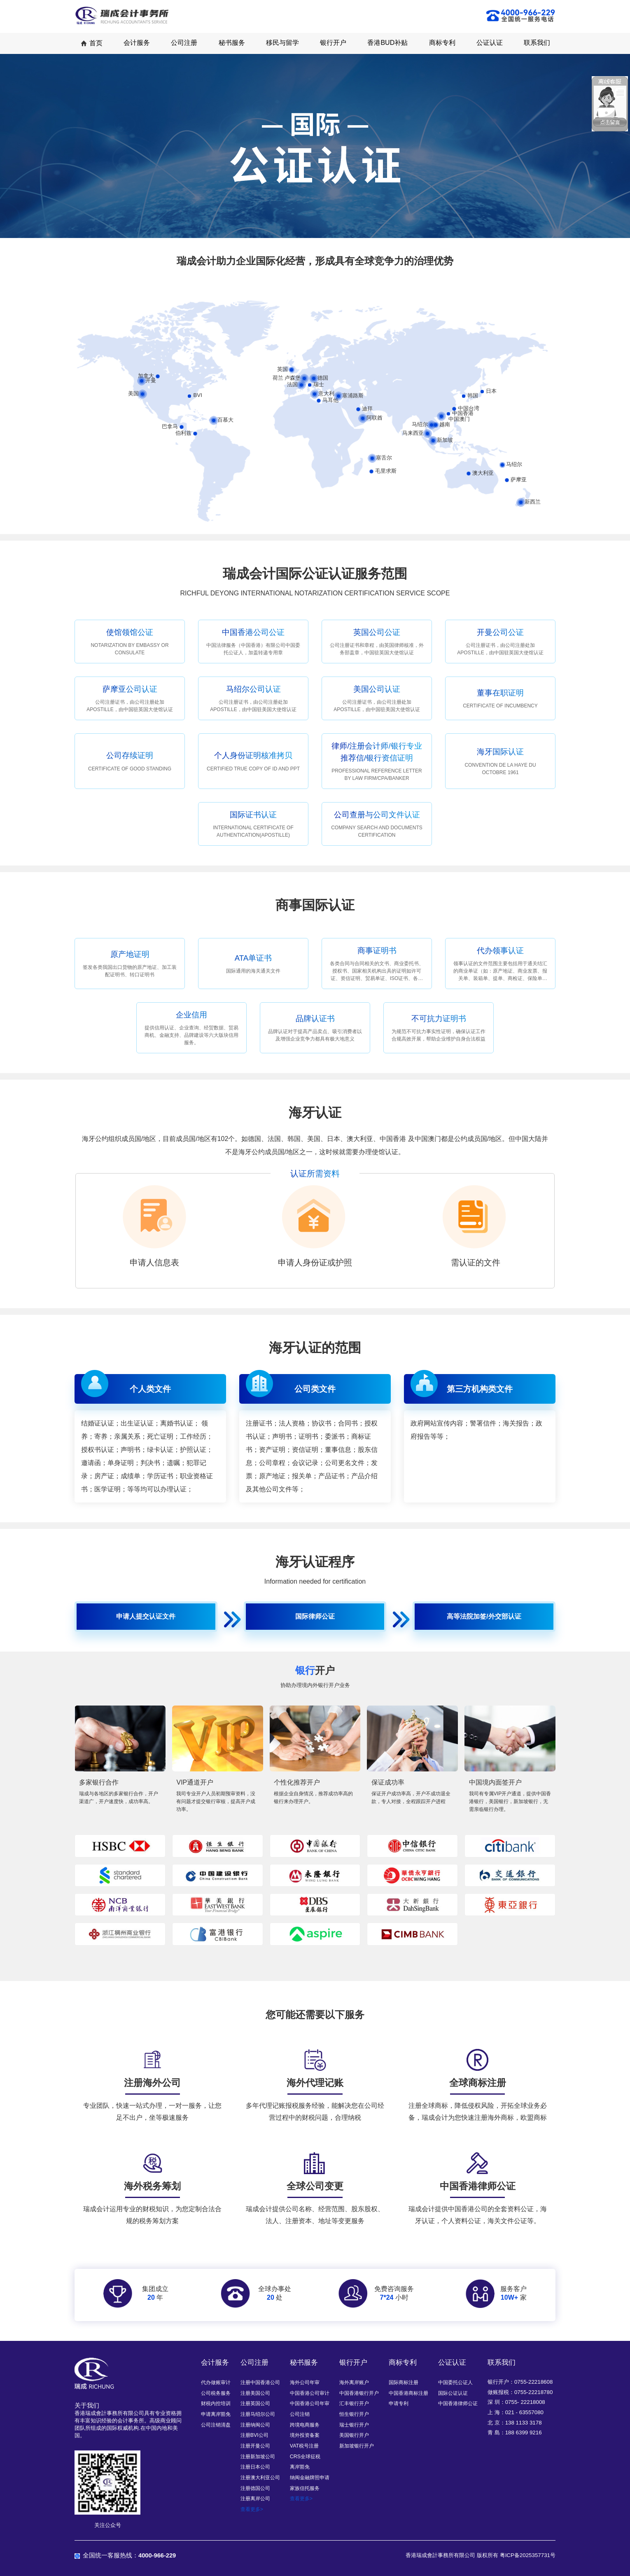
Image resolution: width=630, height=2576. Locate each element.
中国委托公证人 (455, 2382)
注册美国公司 (255, 2393)
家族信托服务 (305, 2488)
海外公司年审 (305, 2382)
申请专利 (398, 2403)
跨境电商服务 (305, 2425)
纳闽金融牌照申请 (309, 2477)
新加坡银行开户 (356, 2446)
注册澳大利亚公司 (260, 2477)
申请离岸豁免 (216, 2414)
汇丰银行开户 (354, 2403)
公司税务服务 (216, 2393)
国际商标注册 (403, 2382)
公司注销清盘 (216, 2425)
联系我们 (537, 42)
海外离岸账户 (354, 2382)
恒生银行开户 (354, 2414)
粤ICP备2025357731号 (527, 2555)
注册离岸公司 (255, 2498)
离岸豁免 (300, 2467)
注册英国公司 (255, 2403)
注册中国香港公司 (260, 2382)
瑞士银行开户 (354, 2425)
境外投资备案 (305, 2435)
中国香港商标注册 (408, 2393)
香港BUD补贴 (387, 42)
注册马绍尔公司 (257, 2414)
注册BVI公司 (254, 2435)
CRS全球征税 (305, 2456)
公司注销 (300, 2414)
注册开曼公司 (255, 2446)
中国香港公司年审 (309, 2403)
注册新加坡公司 (257, 2456)
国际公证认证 (453, 2393)
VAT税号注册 (304, 2446)
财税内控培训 (216, 2403)
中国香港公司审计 (309, 2393)
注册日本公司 (255, 2467)
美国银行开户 (354, 2435)
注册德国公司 (255, 2488)
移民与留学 (282, 42)
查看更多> (251, 2509)
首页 (91, 43)
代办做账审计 (216, 2382)
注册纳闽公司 (255, 2425)
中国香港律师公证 (458, 2403)
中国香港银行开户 (359, 2393)
